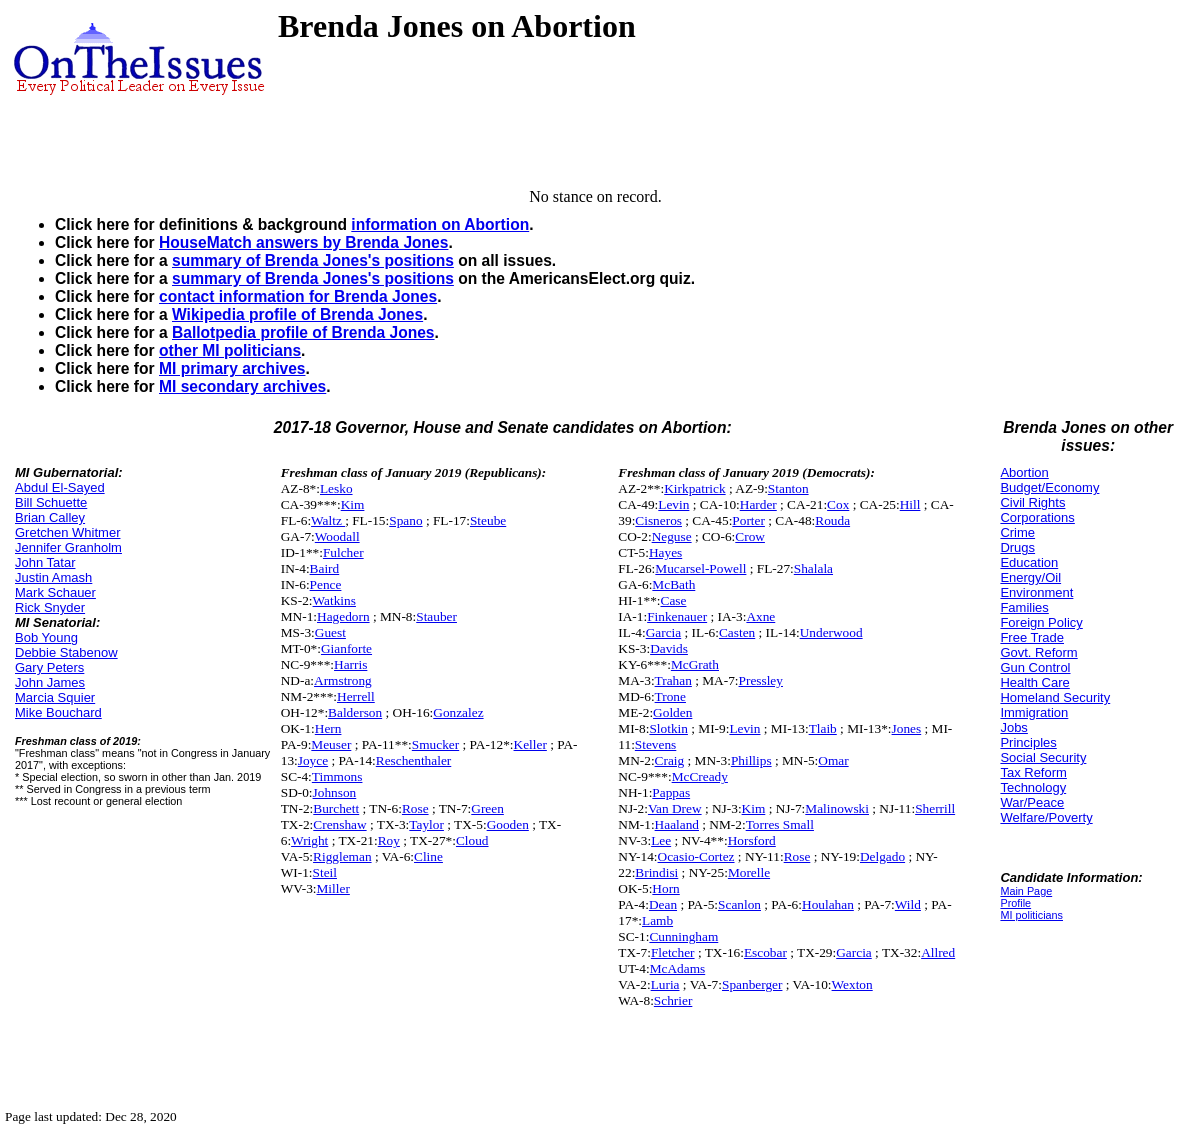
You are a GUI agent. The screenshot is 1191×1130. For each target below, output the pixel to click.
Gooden (508, 824)
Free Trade (1032, 637)
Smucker (435, 744)
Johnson (335, 792)
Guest (330, 632)
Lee (661, 840)
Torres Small (780, 824)
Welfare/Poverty (1046, 817)
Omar (833, 760)
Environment (1036, 592)
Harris (350, 664)
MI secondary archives (242, 386)
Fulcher (343, 552)
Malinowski (837, 808)
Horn (665, 888)
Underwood (831, 632)
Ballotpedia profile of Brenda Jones (303, 332)
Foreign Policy (1041, 622)
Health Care (1034, 682)
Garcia (664, 632)
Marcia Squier (55, 697)
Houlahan (828, 904)
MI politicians (1031, 915)
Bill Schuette (51, 502)
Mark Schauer (55, 592)
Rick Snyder (50, 607)
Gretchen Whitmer (67, 532)
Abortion (1024, 472)
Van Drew (675, 808)
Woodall (337, 536)
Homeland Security (1055, 697)
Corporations (1037, 517)
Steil (325, 872)
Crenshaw (339, 824)
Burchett (336, 808)
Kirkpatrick (694, 488)
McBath (673, 584)
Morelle (749, 872)
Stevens (655, 744)
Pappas (671, 792)
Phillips (751, 760)
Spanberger (752, 984)
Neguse (672, 536)
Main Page (1026, 891)
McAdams (678, 968)
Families (1024, 607)
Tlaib (823, 728)
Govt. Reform (1038, 652)
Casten (737, 632)
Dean (663, 904)
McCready (700, 776)
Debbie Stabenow (66, 652)
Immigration (1034, 712)
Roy (389, 840)
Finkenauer (677, 616)
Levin (673, 504)
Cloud (472, 840)
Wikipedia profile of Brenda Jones (297, 314)
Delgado (882, 856)
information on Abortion (440, 224)
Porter (748, 520)
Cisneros (658, 520)
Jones (907, 728)
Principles (1028, 742)
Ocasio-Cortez (696, 856)
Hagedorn (343, 616)
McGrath (695, 664)
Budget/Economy (1049, 487)
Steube (488, 520)
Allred (938, 952)
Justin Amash (53, 577)
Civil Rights (1032, 502)
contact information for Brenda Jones (298, 296)
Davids (669, 648)
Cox (838, 504)
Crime (1017, 532)
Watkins (334, 600)
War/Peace (1032, 802)
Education (1029, 562)
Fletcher (673, 952)
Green (487, 808)
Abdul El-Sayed (60, 487)
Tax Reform (1033, 772)
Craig (670, 760)
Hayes (665, 552)
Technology (1033, 787)
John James (50, 682)
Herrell (356, 696)
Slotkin (668, 728)
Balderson (355, 712)
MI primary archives (232, 368)
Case (674, 600)
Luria (665, 984)
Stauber (436, 616)
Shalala (813, 568)
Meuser (331, 744)
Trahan (673, 680)
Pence (326, 584)
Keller (530, 744)
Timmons (337, 776)
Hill (910, 504)
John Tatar (45, 562)
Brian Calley (50, 517)
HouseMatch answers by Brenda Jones (303, 242)
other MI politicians (230, 350)
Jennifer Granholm (68, 547)
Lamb (657, 920)
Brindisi (656, 872)
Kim (353, 504)
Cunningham (683, 936)
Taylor (426, 824)
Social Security (1043, 757)
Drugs (1017, 547)
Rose (415, 808)
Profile (1015, 903)
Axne (760, 616)
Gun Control (1035, 667)
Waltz (328, 520)
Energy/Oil (1030, 577)
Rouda (832, 520)
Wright (309, 840)
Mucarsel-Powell (700, 568)
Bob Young (46, 637)
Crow (750, 536)
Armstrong (343, 680)
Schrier (673, 1000)
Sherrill (935, 808)
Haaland (677, 824)
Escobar (765, 952)
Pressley (761, 680)
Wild (908, 904)
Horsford (752, 840)
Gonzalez (458, 712)
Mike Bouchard (58, 712)
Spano (405, 520)
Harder (758, 504)
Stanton (788, 488)
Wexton (852, 984)
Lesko (336, 488)
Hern (328, 728)
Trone (670, 696)
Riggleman (342, 856)
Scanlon (739, 904)
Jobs (1013, 727)
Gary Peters (49, 667)
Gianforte (346, 648)
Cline (428, 856)
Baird (325, 568)
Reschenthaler (414, 760)
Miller (333, 888)
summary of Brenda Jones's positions (313, 260)
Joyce (313, 760)
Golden (672, 712)
